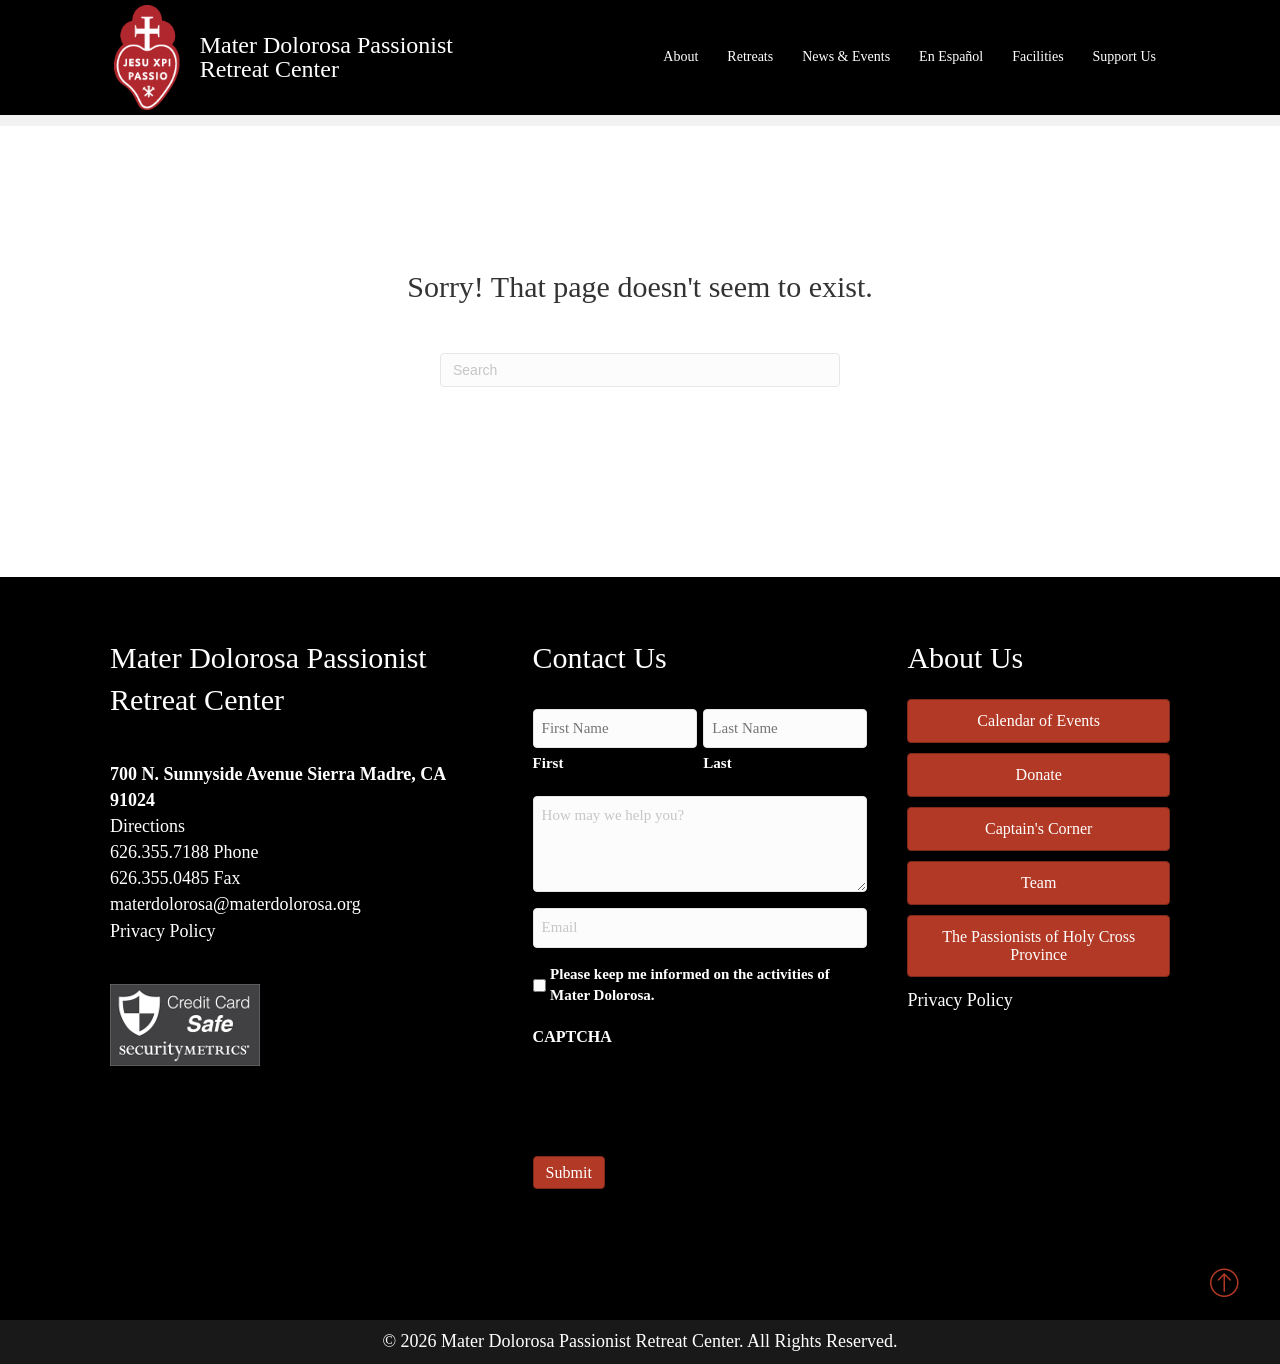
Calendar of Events (1038, 720)
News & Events (846, 56)
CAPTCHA (572, 1036)
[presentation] (685, 1095)
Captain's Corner (1038, 828)
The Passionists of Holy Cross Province (1038, 945)
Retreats (750, 56)
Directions (147, 826)
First (548, 763)
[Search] (640, 370)
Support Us (1124, 56)
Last (717, 763)
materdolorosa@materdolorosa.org (235, 904)
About (680, 56)
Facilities (1037, 56)
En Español (951, 56)
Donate (1039, 774)
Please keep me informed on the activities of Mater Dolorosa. (690, 985)
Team (1038, 882)
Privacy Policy (163, 931)
